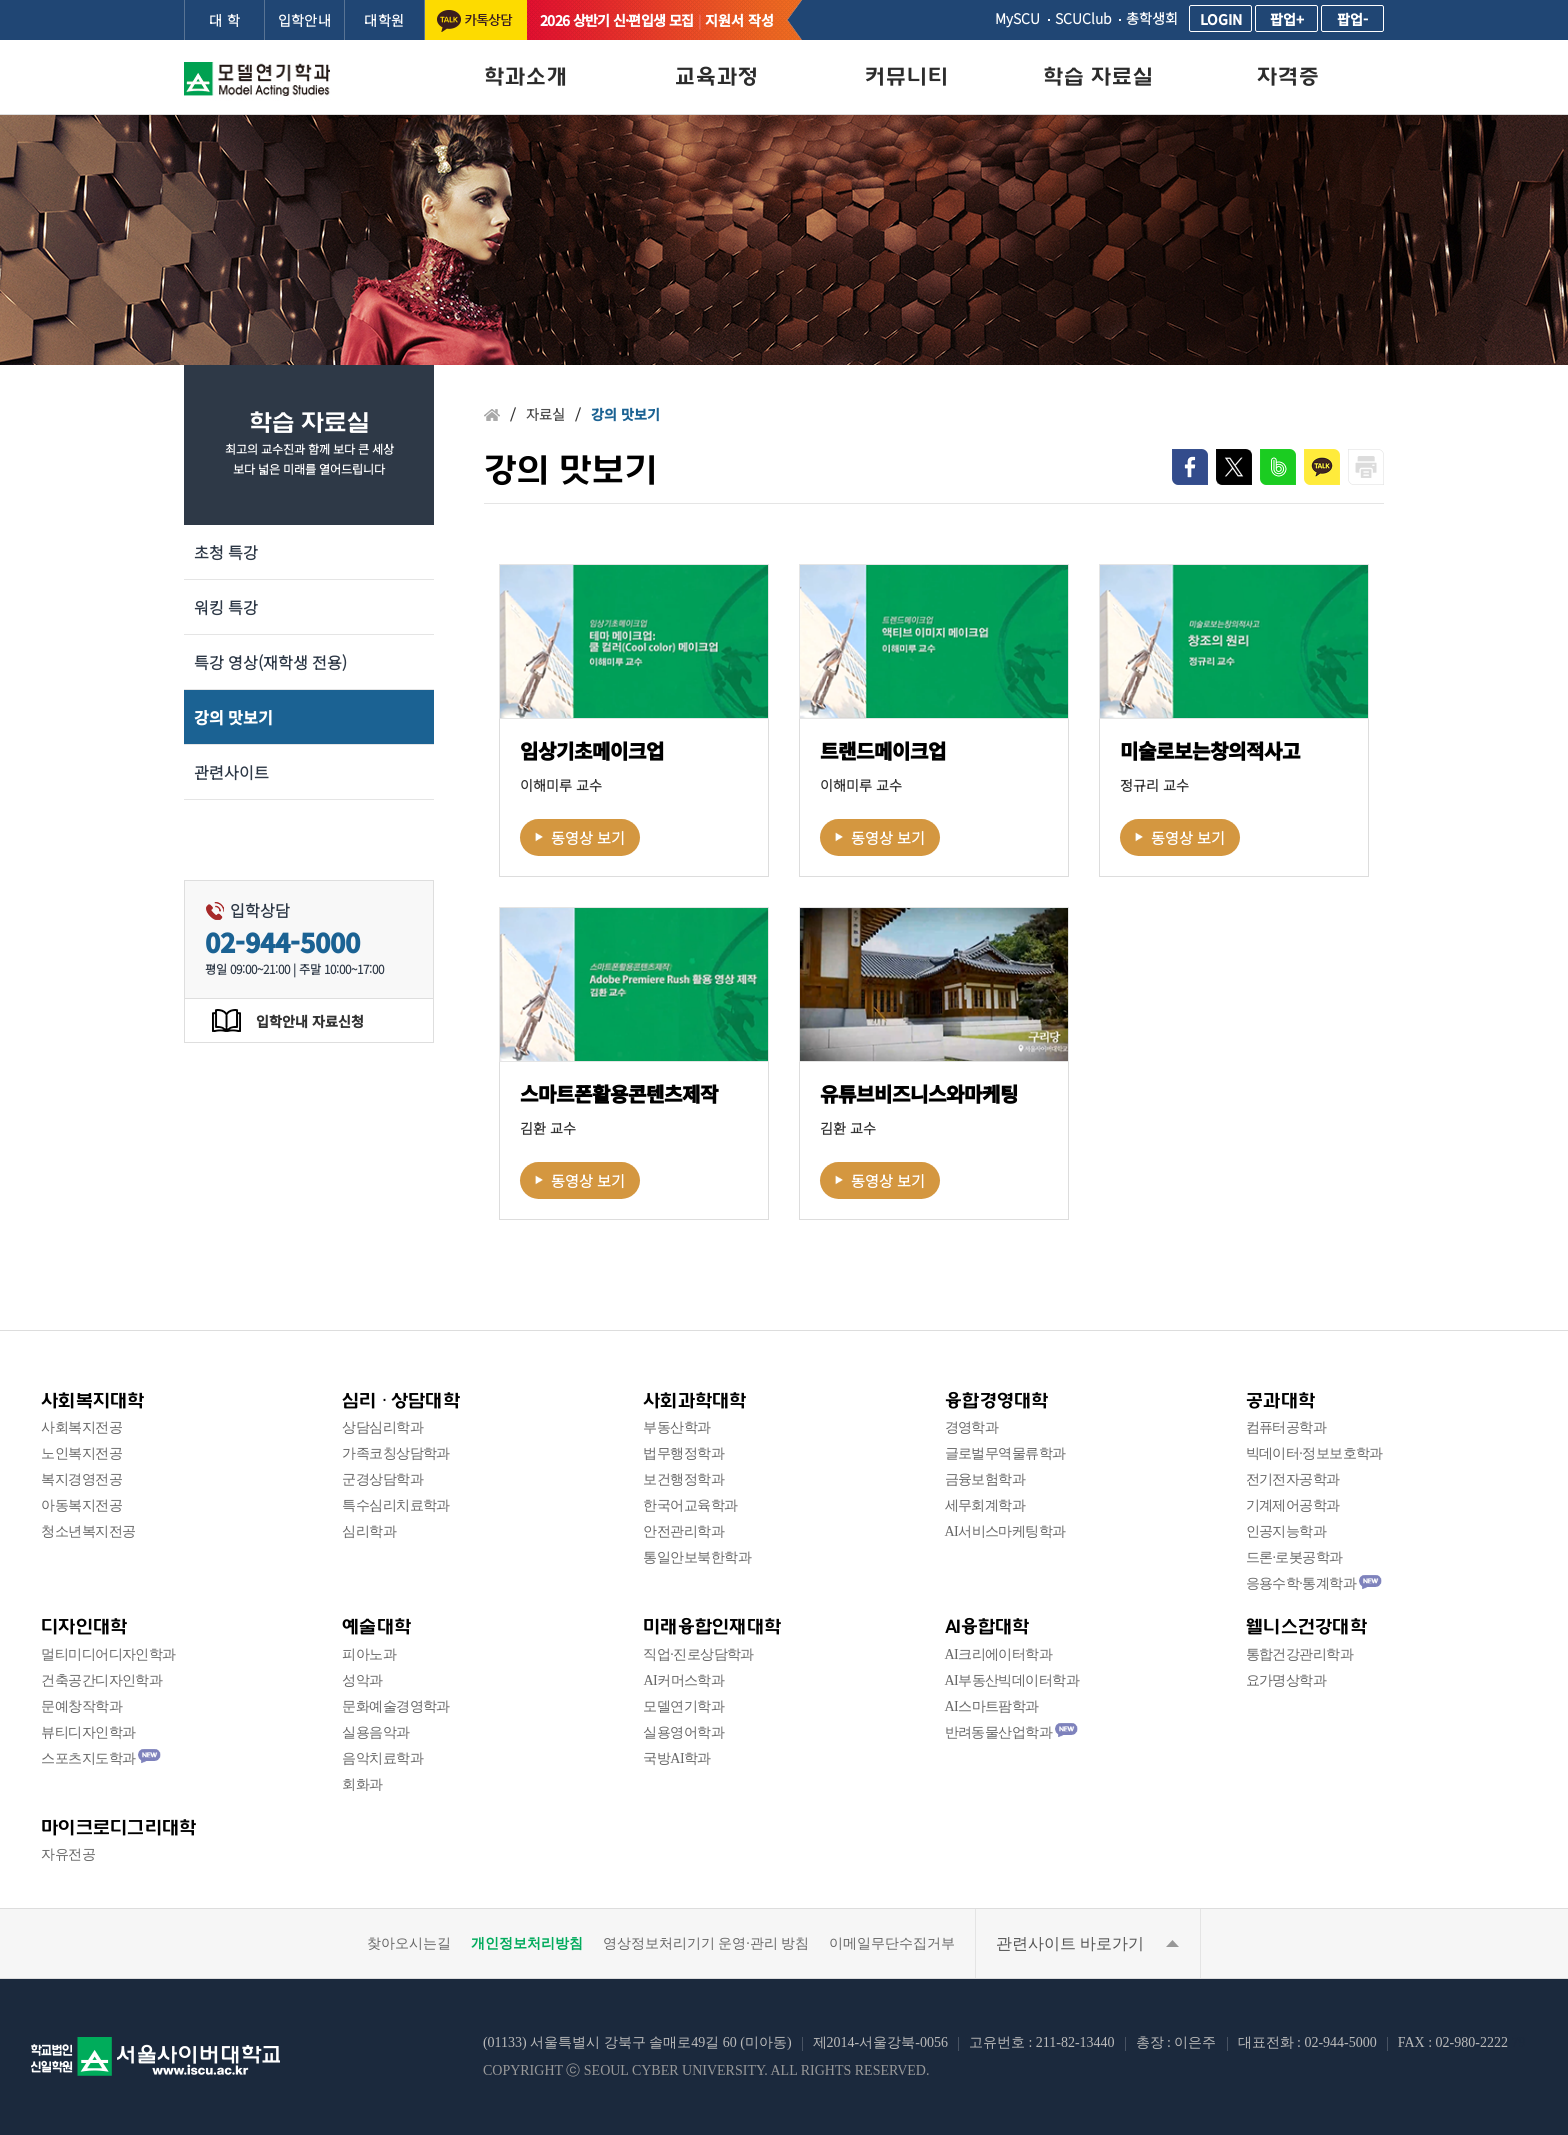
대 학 (224, 20)
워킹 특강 (226, 607)
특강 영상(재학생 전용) (270, 662)
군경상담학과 (382, 1479)
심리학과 (369, 1531)
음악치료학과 (382, 1758)
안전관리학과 (683, 1531)
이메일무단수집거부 (892, 1943)
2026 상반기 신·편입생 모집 (616, 20)
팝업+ (1287, 19)
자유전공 (68, 1854)
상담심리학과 (382, 1427)
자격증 (1288, 76)
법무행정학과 (683, 1453)
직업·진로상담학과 (698, 1654)
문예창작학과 (81, 1706)
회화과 (362, 1784)
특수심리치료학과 (396, 1505)
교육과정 (717, 76)
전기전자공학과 (1293, 1479)
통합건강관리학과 (1300, 1654)
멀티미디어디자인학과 (108, 1654)
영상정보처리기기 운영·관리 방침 (706, 1943)
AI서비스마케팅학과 (1005, 1531)
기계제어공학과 (1293, 1505)
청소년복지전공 (88, 1531)
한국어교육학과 (690, 1505)
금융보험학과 (985, 1479)
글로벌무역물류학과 (1005, 1453)
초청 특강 (226, 552)
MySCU (1017, 18)
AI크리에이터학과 (999, 1654)
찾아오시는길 (409, 1943)
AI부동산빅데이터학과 (1012, 1680)
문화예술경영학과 (396, 1706)
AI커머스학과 (683, 1680)
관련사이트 (231, 772)
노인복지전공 (81, 1453)
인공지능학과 (1286, 1531)
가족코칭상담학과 (396, 1453)
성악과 (362, 1680)
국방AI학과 (676, 1758)
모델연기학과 (683, 1706)
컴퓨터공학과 (1286, 1427)
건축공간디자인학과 (101, 1680)
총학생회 (1152, 18)
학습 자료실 (1098, 76)
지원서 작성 (739, 20)
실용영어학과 (683, 1732)
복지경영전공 (81, 1479)
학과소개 (526, 76)
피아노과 (369, 1654)
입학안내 (305, 20)
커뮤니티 (907, 76)
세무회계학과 (985, 1505)
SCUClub (1083, 18)
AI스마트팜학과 (992, 1706)
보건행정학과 (683, 1479)
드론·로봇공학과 (1294, 1557)
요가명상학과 (1286, 1680)
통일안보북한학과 (697, 1557)
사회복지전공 (81, 1427)
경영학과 (972, 1427)
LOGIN (1221, 19)
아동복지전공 (81, 1505)
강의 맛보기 (233, 717)
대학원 (384, 20)
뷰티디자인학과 (88, 1732)
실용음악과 (375, 1732)
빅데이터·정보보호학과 (1314, 1453)
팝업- (1352, 19)
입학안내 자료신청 (310, 1021)
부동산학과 (676, 1427)
